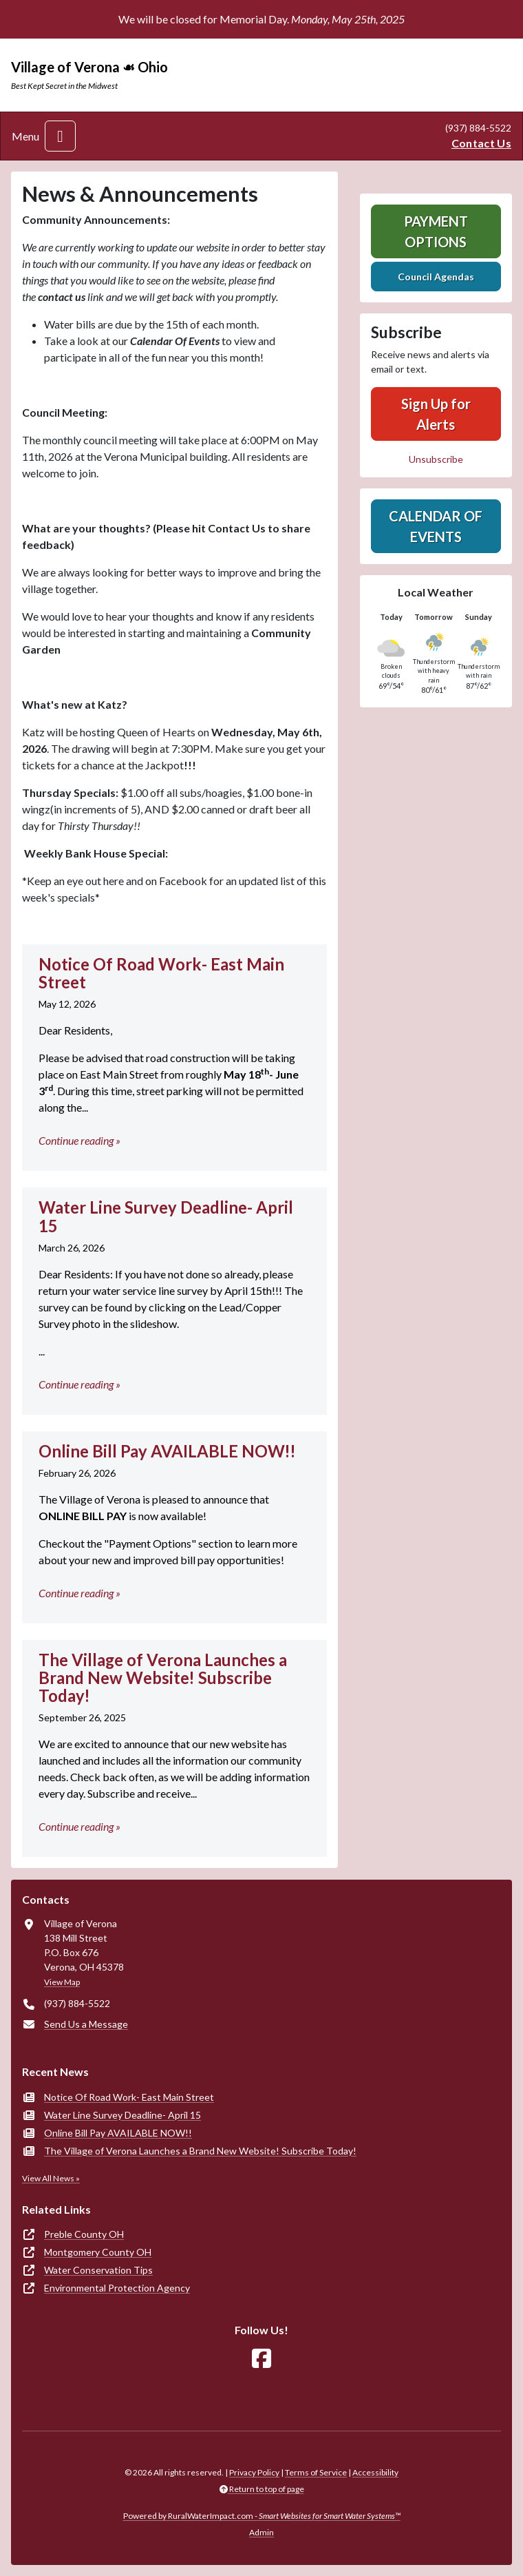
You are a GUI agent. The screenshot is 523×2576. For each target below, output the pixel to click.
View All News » (51, 2178)
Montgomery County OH (97, 2252)
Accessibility (375, 2472)
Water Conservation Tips (98, 2270)
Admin (261, 2532)
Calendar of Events (435, 526)
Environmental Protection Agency (117, 2288)
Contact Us (481, 142)
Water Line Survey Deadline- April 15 (122, 2115)
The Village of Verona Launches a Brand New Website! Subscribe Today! (200, 2151)
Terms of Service (316, 2472)
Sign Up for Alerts (436, 414)
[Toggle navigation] (60, 136)
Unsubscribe (436, 459)
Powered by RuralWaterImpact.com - (262, 2516)
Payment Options (436, 231)
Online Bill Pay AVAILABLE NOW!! (118, 2133)
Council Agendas (436, 276)
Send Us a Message (86, 2024)
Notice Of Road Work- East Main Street (129, 2097)
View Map (62, 1982)
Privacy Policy (254, 2472)
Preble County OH (84, 2234)
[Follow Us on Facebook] (261, 2358)
